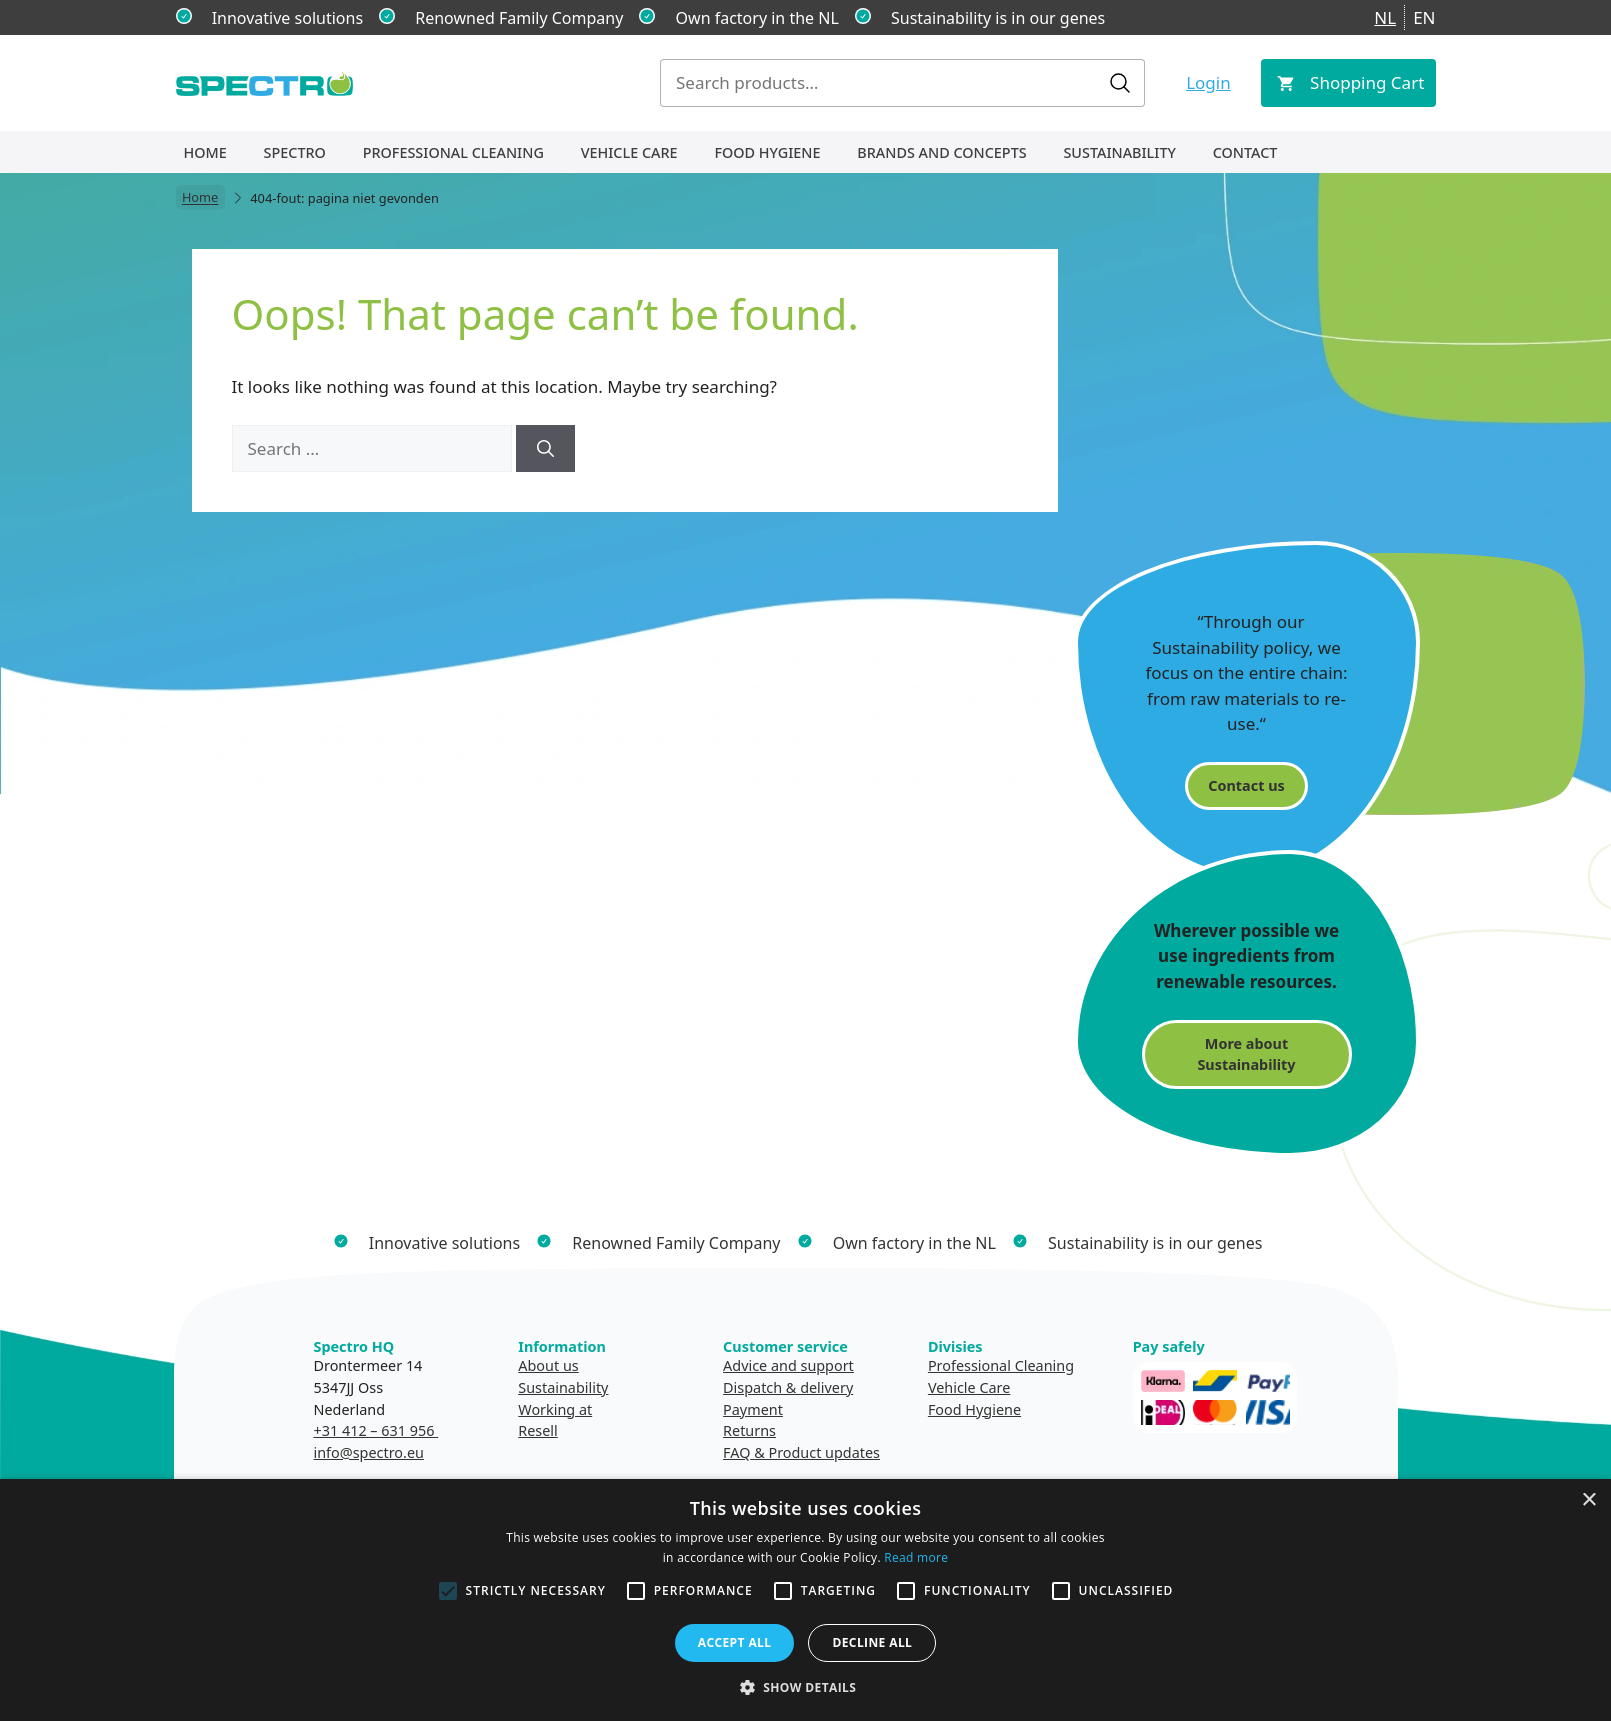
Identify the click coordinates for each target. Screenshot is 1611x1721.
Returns (749, 1430)
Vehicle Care (629, 152)
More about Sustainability (1246, 1054)
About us (548, 1365)
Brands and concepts (941, 152)
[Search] (545, 449)
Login (1208, 82)
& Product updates (817, 1452)
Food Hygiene (767, 152)
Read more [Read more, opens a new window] (916, 1557)
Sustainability (1119, 152)
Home (205, 152)
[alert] (805, 1600)
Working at (555, 1409)
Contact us (1246, 785)
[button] (806, 1687)
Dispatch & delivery (788, 1387)
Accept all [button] (735, 1642)
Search (1120, 83)
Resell (538, 1430)
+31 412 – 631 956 (376, 1430)
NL (1385, 17)
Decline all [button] (872, 1642)
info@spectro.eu (369, 1452)
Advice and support (788, 1365)
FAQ (736, 1452)
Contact (1245, 152)
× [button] (1588, 1500)
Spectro (295, 152)
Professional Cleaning (453, 152)
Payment (753, 1409)
